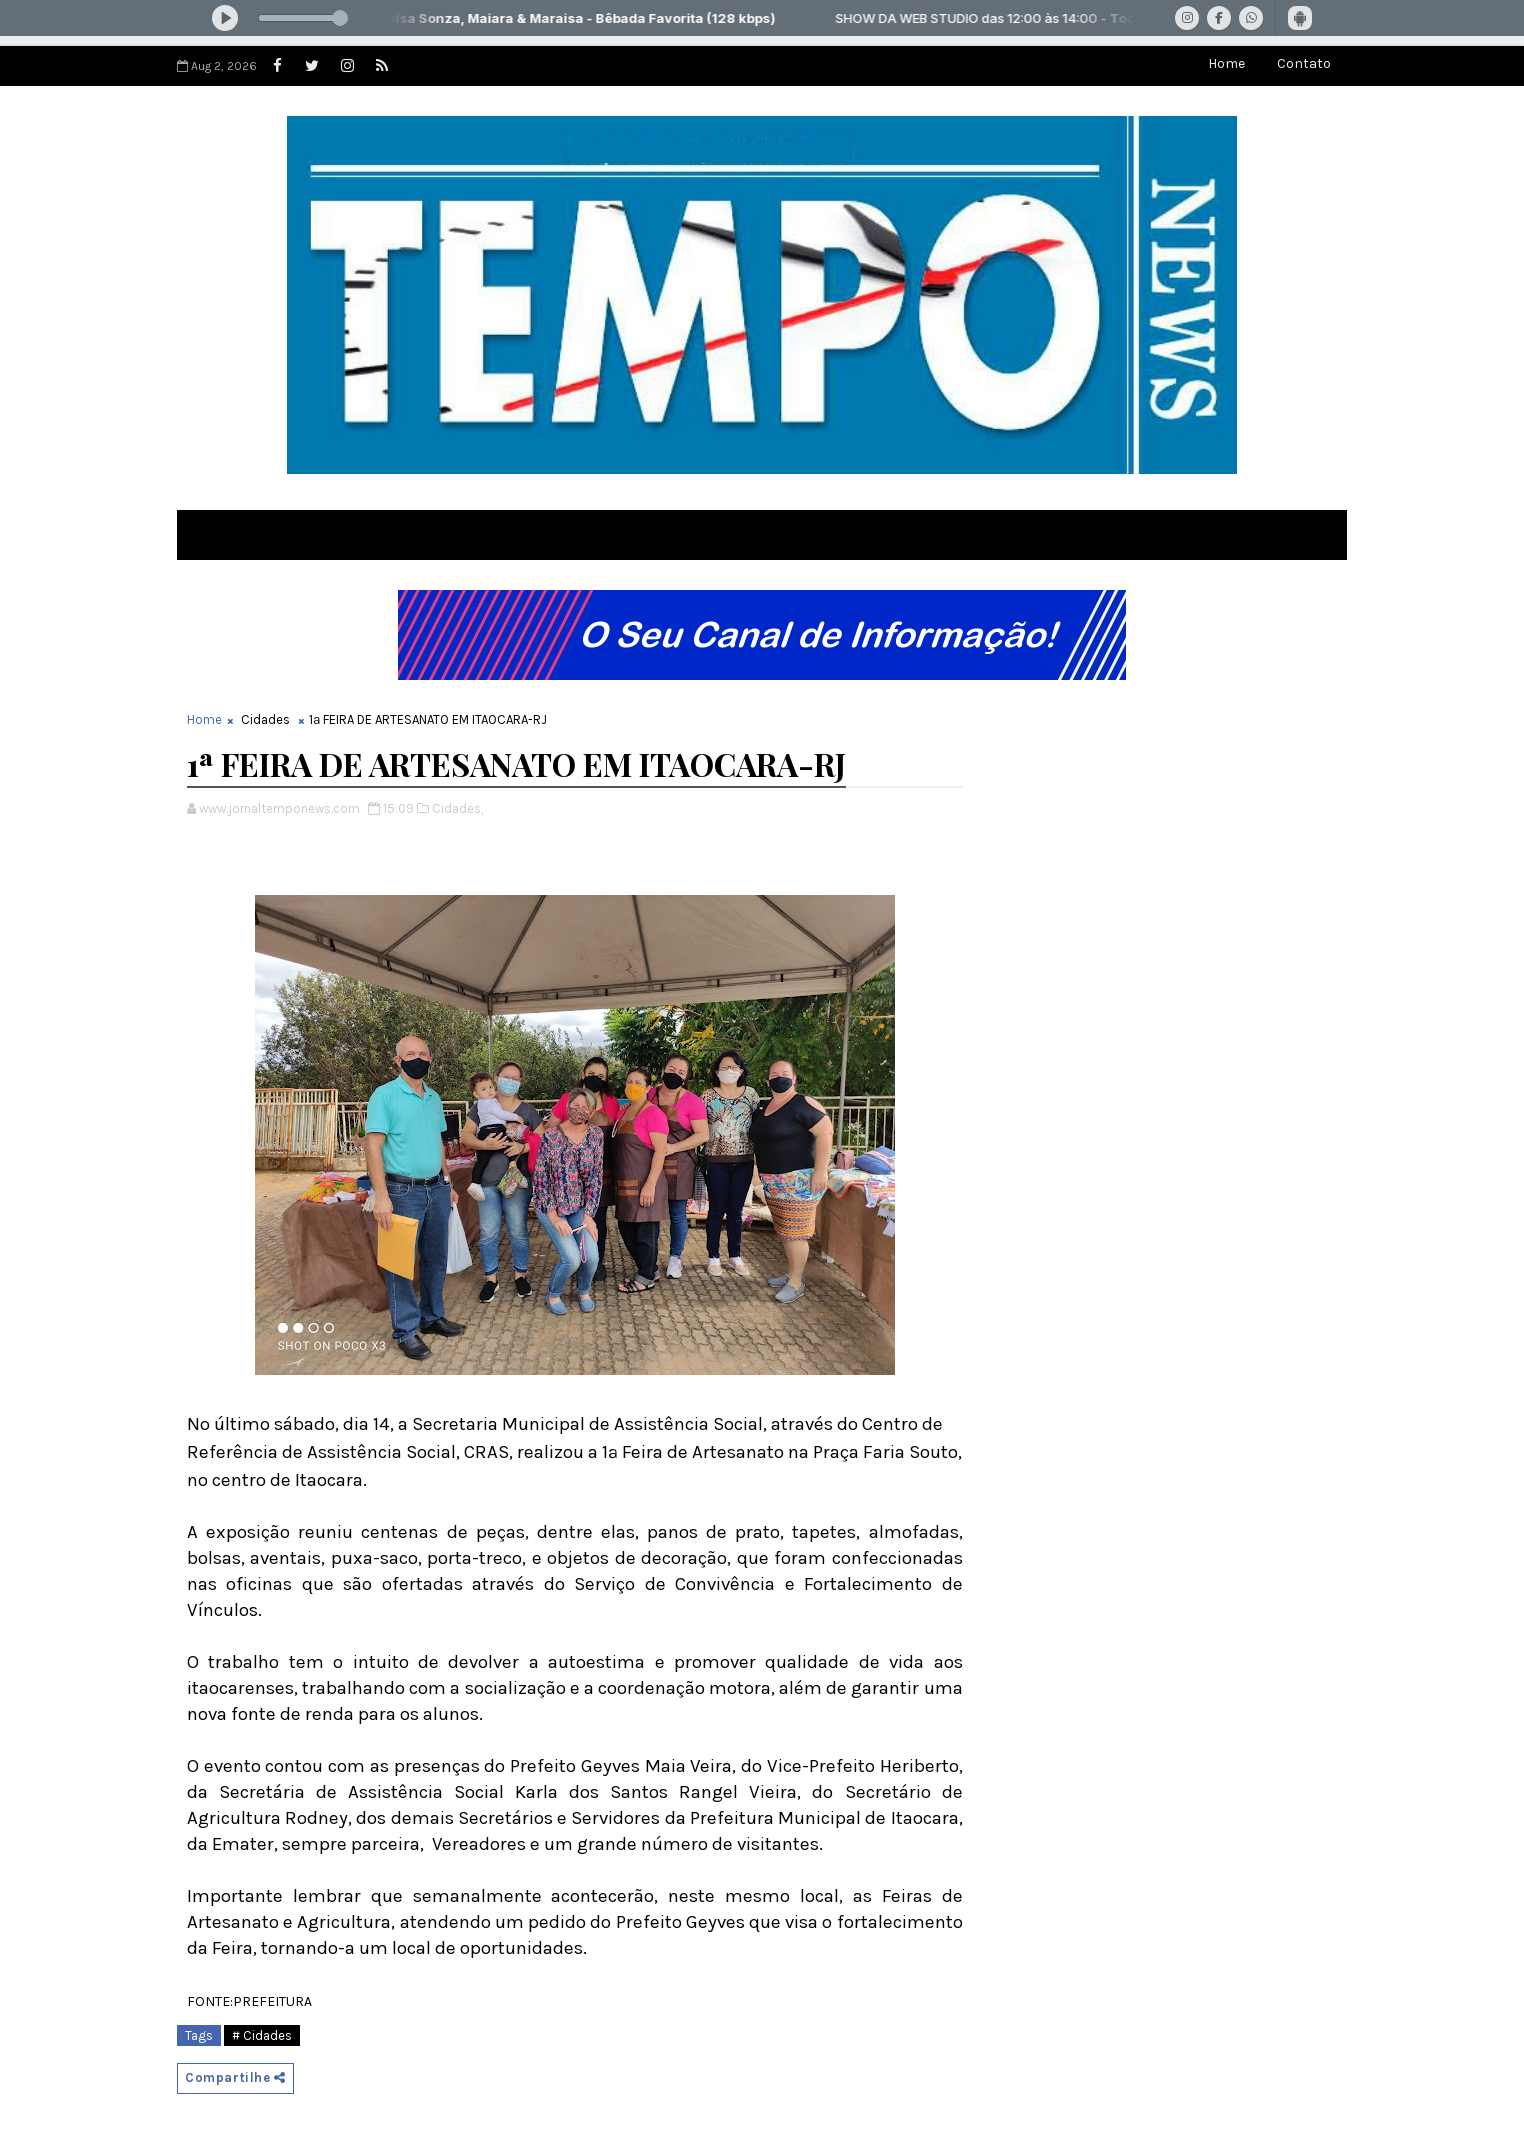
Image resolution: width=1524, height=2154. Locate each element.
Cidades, (457, 808)
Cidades (265, 719)
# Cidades (262, 2035)
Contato (1304, 63)
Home (1226, 63)
